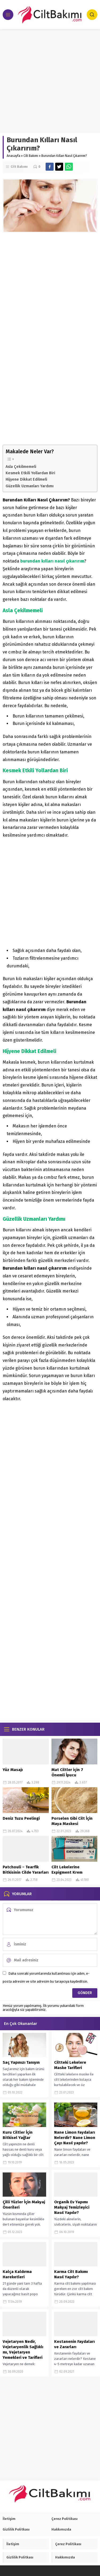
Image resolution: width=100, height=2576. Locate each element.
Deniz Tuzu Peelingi (21, 1818)
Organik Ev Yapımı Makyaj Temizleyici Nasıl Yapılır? (71, 2207)
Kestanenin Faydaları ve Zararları (74, 2344)
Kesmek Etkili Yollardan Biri (30, 473)
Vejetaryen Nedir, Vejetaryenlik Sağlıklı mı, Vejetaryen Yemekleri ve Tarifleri (23, 2349)
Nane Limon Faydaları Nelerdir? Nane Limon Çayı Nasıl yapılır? (74, 2137)
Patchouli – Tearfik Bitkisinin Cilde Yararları (26, 1870)
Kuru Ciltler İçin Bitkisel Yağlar (18, 2135)
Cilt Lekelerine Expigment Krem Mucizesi (66, 1872)
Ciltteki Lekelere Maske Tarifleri (70, 2065)
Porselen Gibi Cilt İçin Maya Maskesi (72, 1821)
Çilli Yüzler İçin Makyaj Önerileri (24, 2205)
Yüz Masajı (13, 1769)
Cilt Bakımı (30, 156)
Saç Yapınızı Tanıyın (21, 2062)
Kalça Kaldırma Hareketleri (17, 2274)
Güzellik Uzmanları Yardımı (30, 486)
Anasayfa (13, 156)
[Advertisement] (50, 81)
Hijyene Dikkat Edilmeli (26, 479)
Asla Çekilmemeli (21, 466)
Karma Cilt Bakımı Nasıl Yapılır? (71, 2274)
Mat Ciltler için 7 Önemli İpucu (67, 1772)
